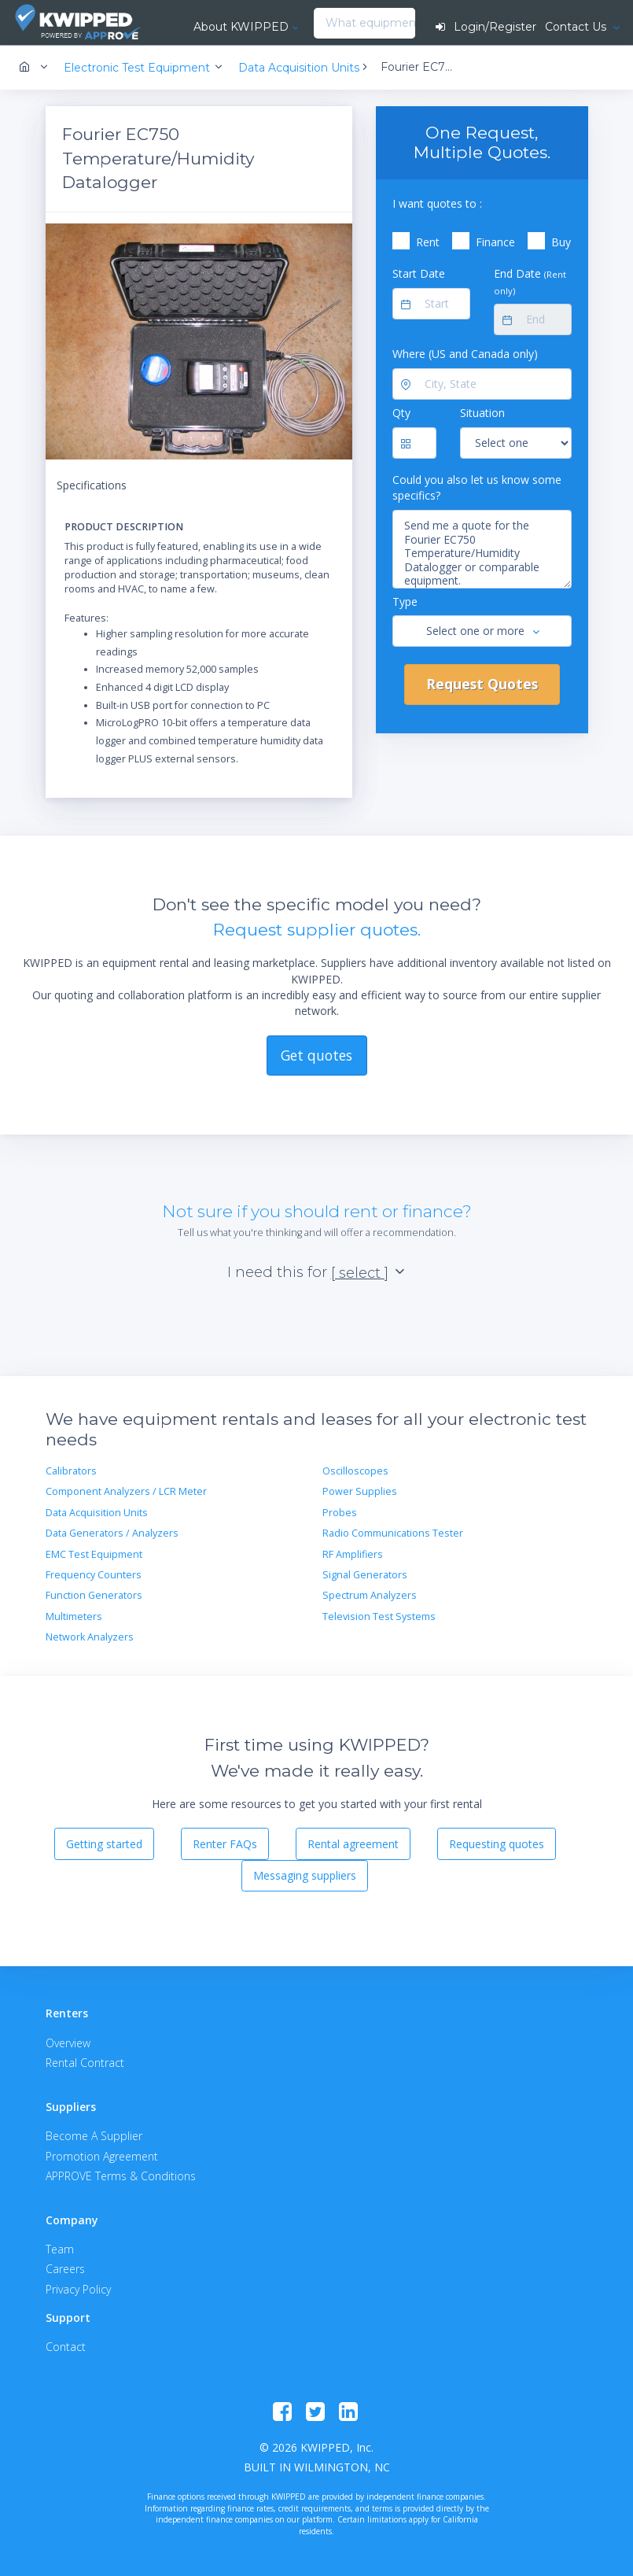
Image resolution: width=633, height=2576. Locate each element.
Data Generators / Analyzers (112, 1533)
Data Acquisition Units (97, 1512)
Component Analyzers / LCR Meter (126, 1491)
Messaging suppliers (304, 1875)
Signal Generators (364, 1574)
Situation (482, 412)
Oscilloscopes (355, 1471)
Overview (68, 2042)
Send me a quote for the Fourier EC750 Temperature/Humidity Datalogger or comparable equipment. (482, 549)
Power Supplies (359, 1491)
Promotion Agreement (102, 2156)
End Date (530, 281)
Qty (401, 412)
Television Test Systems (379, 1616)
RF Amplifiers (352, 1554)
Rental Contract (85, 2062)
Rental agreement (353, 1843)
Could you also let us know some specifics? (476, 487)
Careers (65, 2268)
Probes (339, 1512)
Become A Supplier (94, 2135)
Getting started (104, 1843)
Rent (428, 241)
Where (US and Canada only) (465, 353)
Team (60, 2249)
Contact (66, 2346)
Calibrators (71, 1471)
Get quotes (316, 1055)
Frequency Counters (94, 1574)
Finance (495, 241)
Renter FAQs (225, 1843)
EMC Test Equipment (94, 1554)
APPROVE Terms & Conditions (121, 2175)
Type (405, 601)
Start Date (418, 273)
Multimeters (74, 1616)
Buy (561, 241)
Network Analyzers (90, 1637)
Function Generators (94, 1595)
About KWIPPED (241, 27)
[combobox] (318, 23)
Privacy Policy (78, 2289)
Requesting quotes (496, 1843)
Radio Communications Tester (392, 1533)
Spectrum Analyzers (369, 1595)
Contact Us (577, 27)
